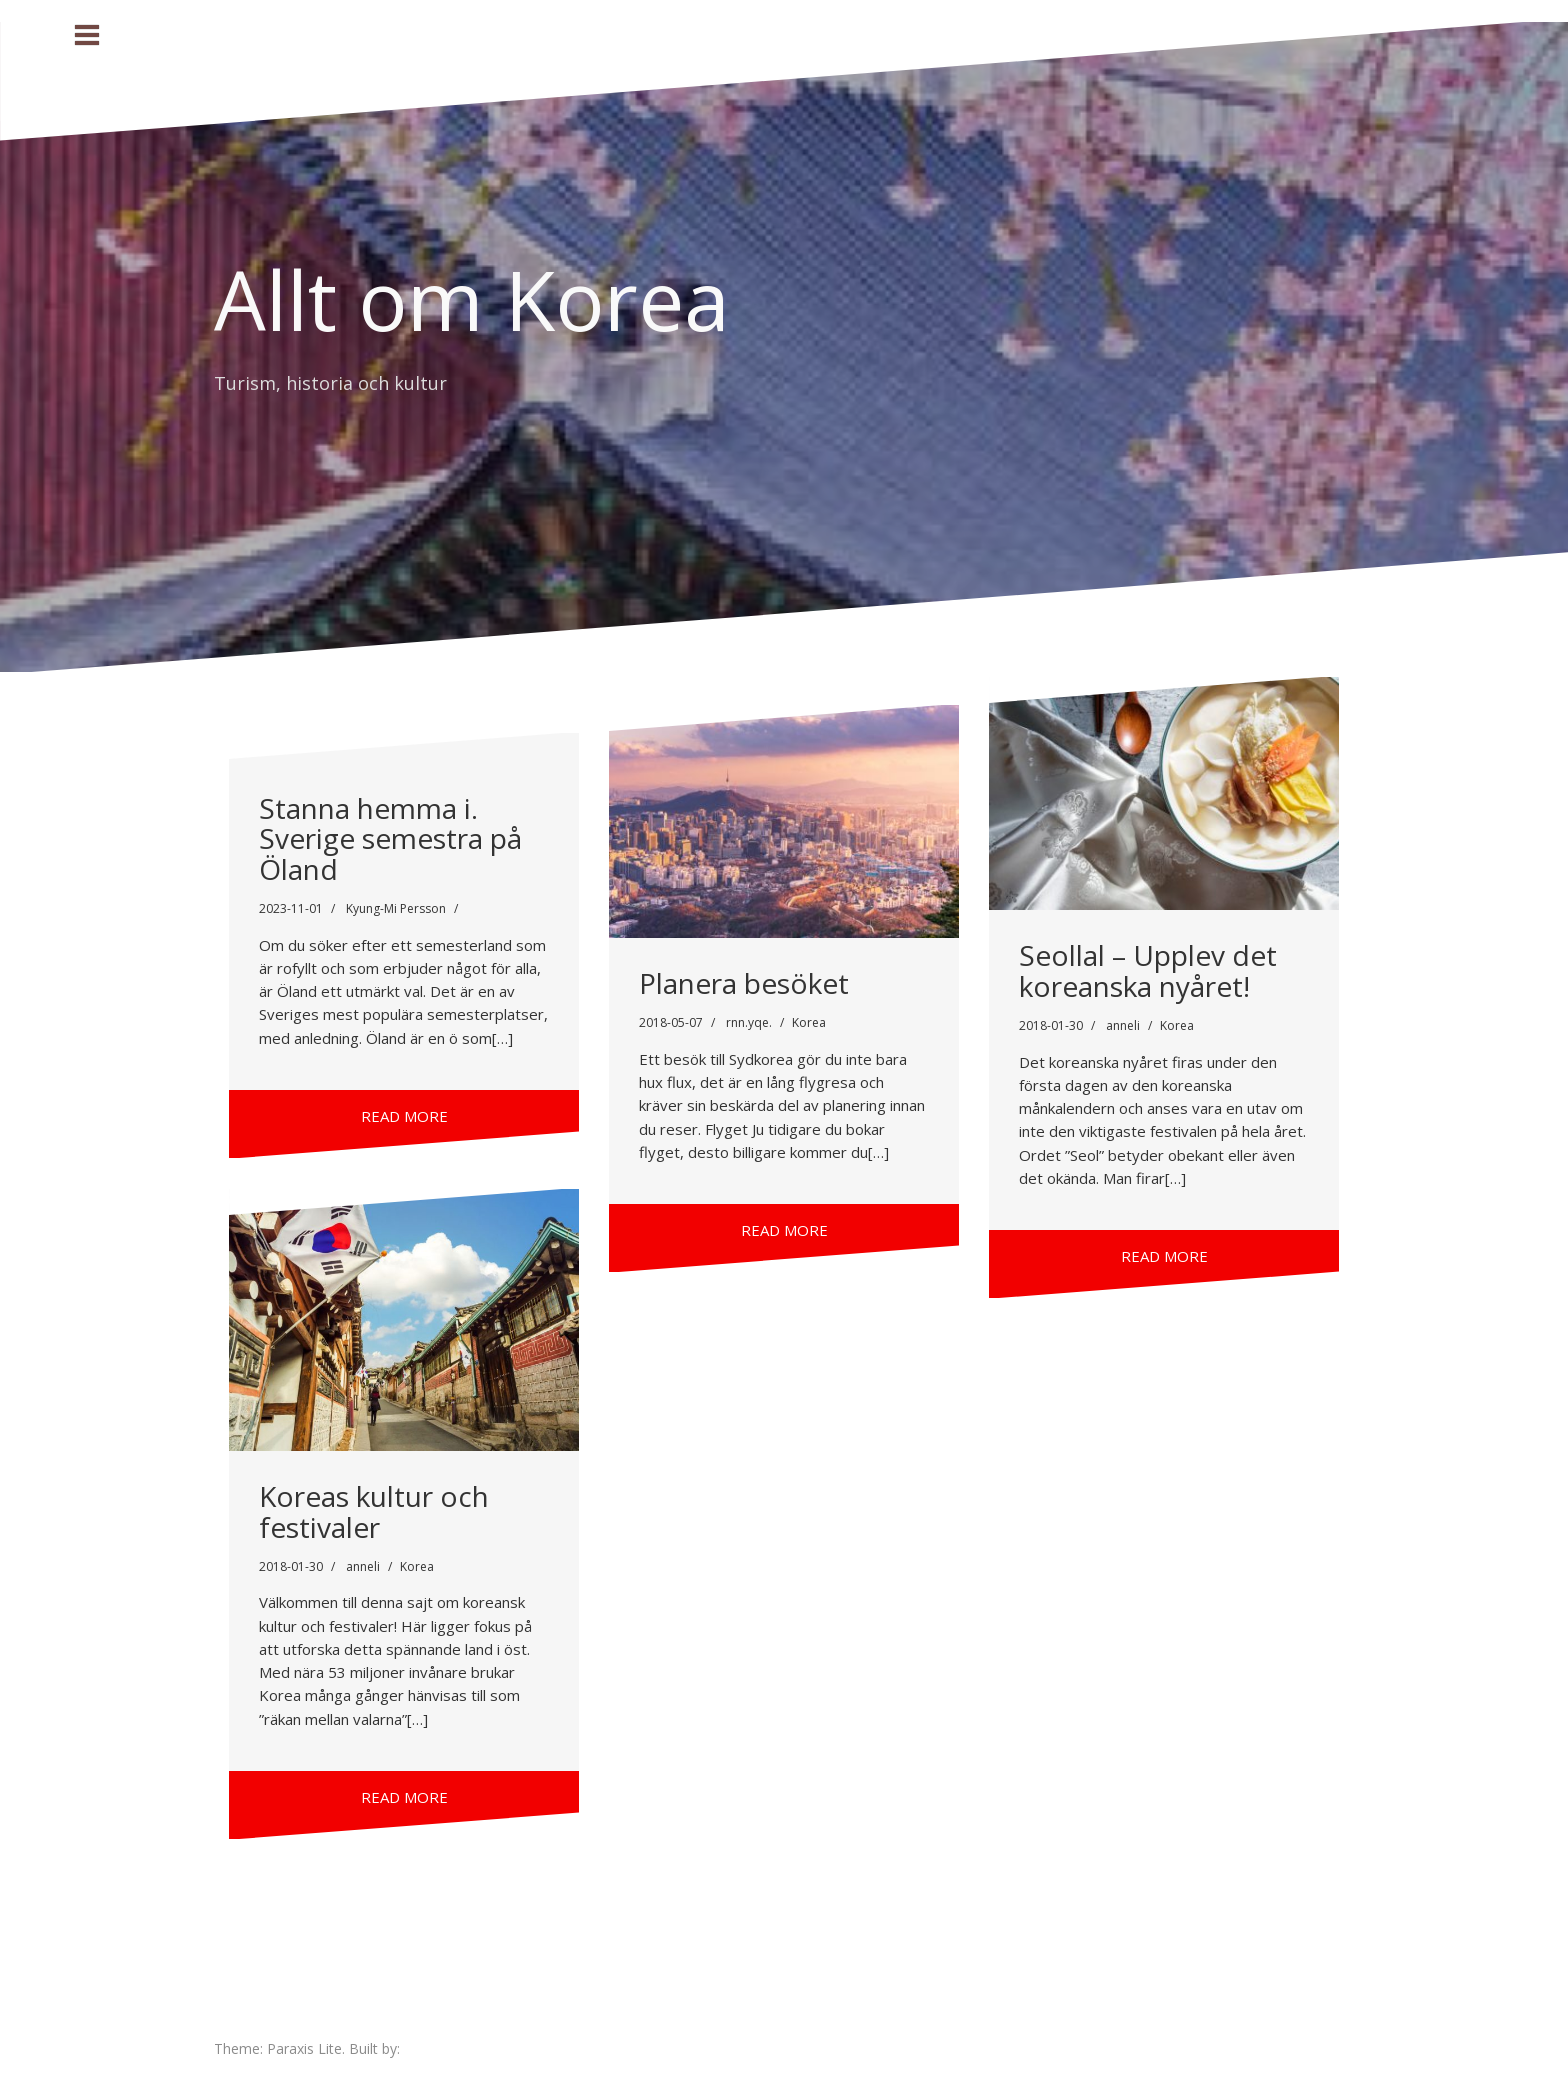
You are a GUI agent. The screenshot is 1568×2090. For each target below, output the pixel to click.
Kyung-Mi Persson (396, 908)
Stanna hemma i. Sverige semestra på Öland (390, 839)
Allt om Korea (472, 299)
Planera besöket (744, 983)
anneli (1123, 1025)
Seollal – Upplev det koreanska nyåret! (1148, 970)
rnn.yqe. (749, 1022)
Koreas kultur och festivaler (374, 1511)
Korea (809, 1022)
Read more (404, 1116)
